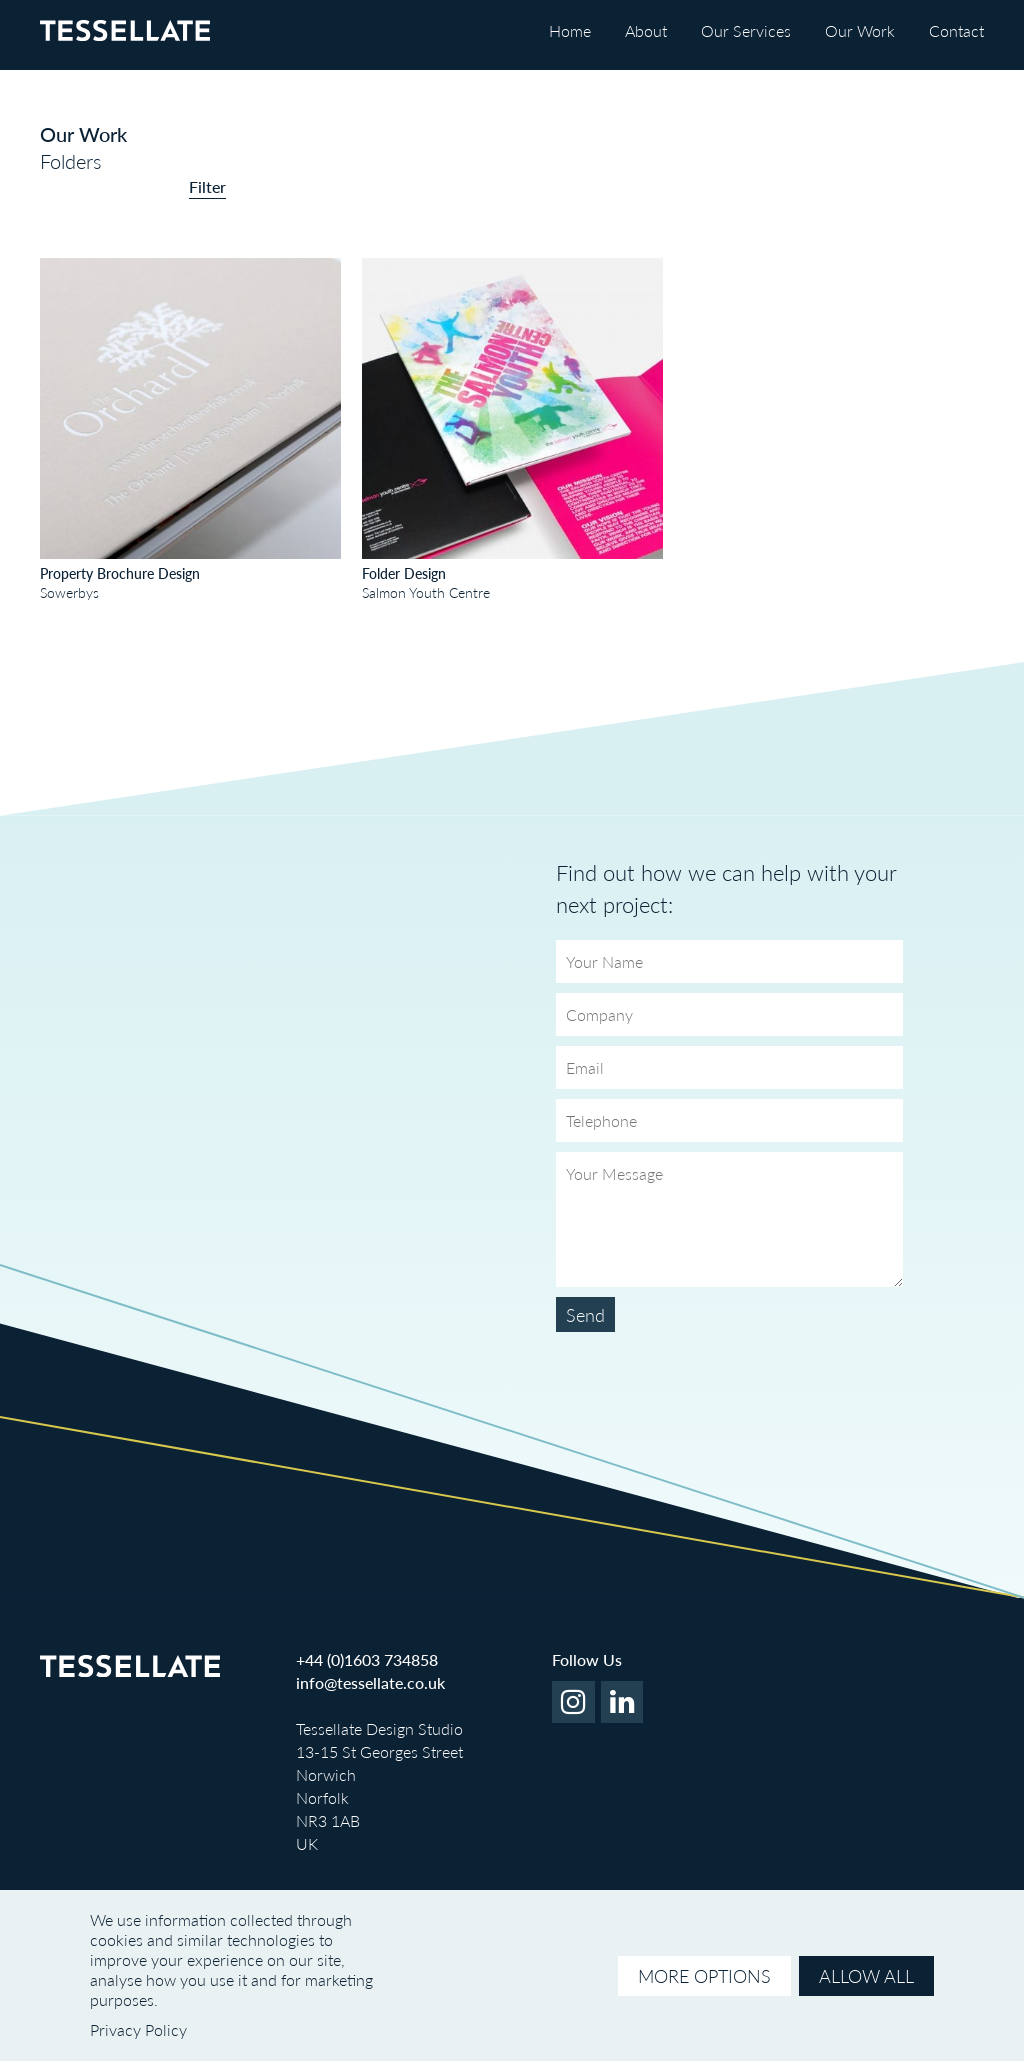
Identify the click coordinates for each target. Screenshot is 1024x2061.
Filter (207, 186)
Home (570, 30)
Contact (956, 30)
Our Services (746, 30)
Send (585, 1314)
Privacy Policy (138, 2029)
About (646, 30)
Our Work (860, 30)
